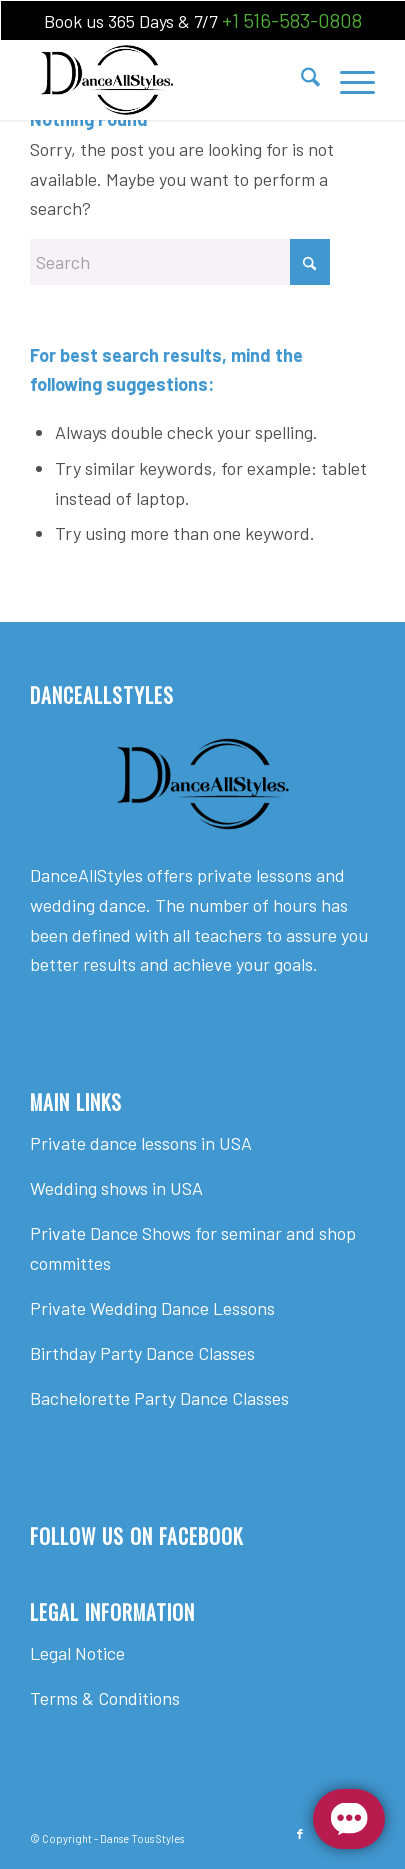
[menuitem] (300, 80)
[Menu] (347, 80)
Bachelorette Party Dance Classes (159, 1398)
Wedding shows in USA (116, 1188)
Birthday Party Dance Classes (142, 1353)
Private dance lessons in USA (141, 1143)
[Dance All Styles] (167, 80)
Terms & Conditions (105, 1698)
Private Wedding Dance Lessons (152, 1308)
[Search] (300, 80)
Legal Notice (77, 1653)
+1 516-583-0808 (292, 20)
